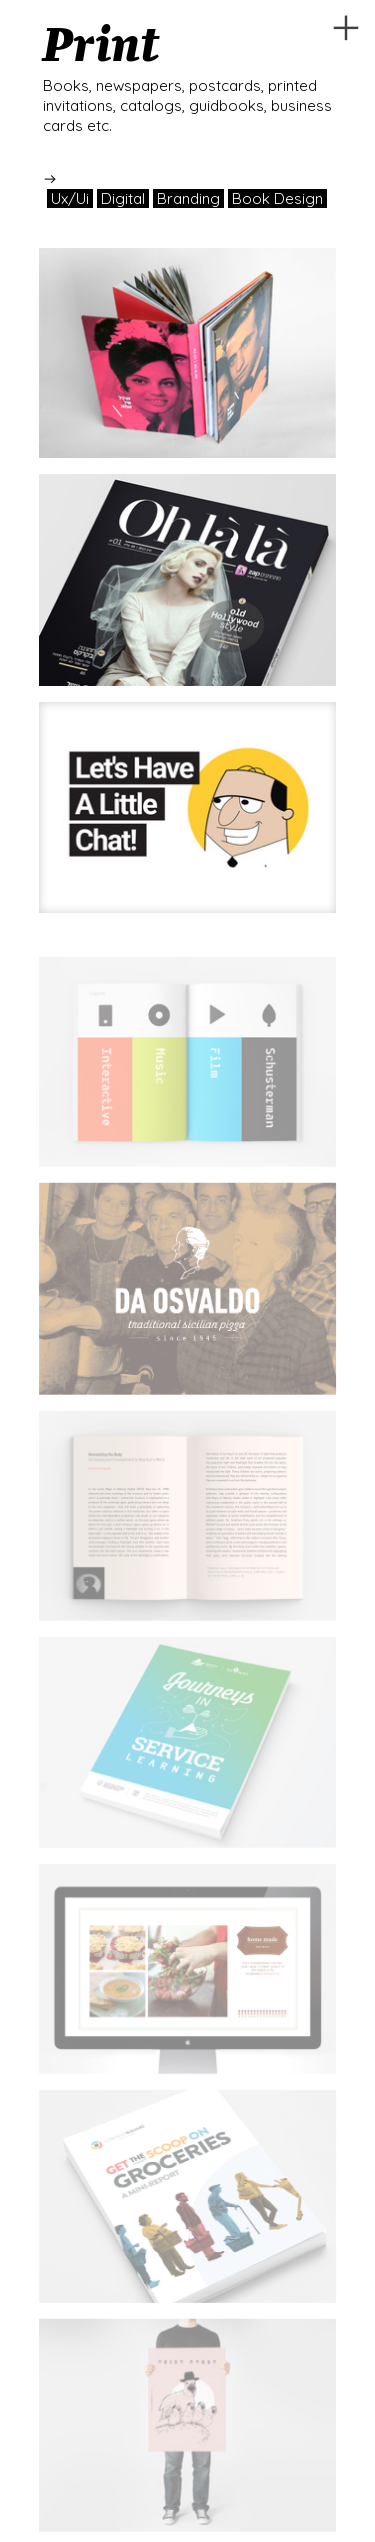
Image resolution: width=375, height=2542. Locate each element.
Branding (188, 198)
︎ (346, 28)
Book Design (277, 198)
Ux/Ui (70, 198)
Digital (123, 198)
